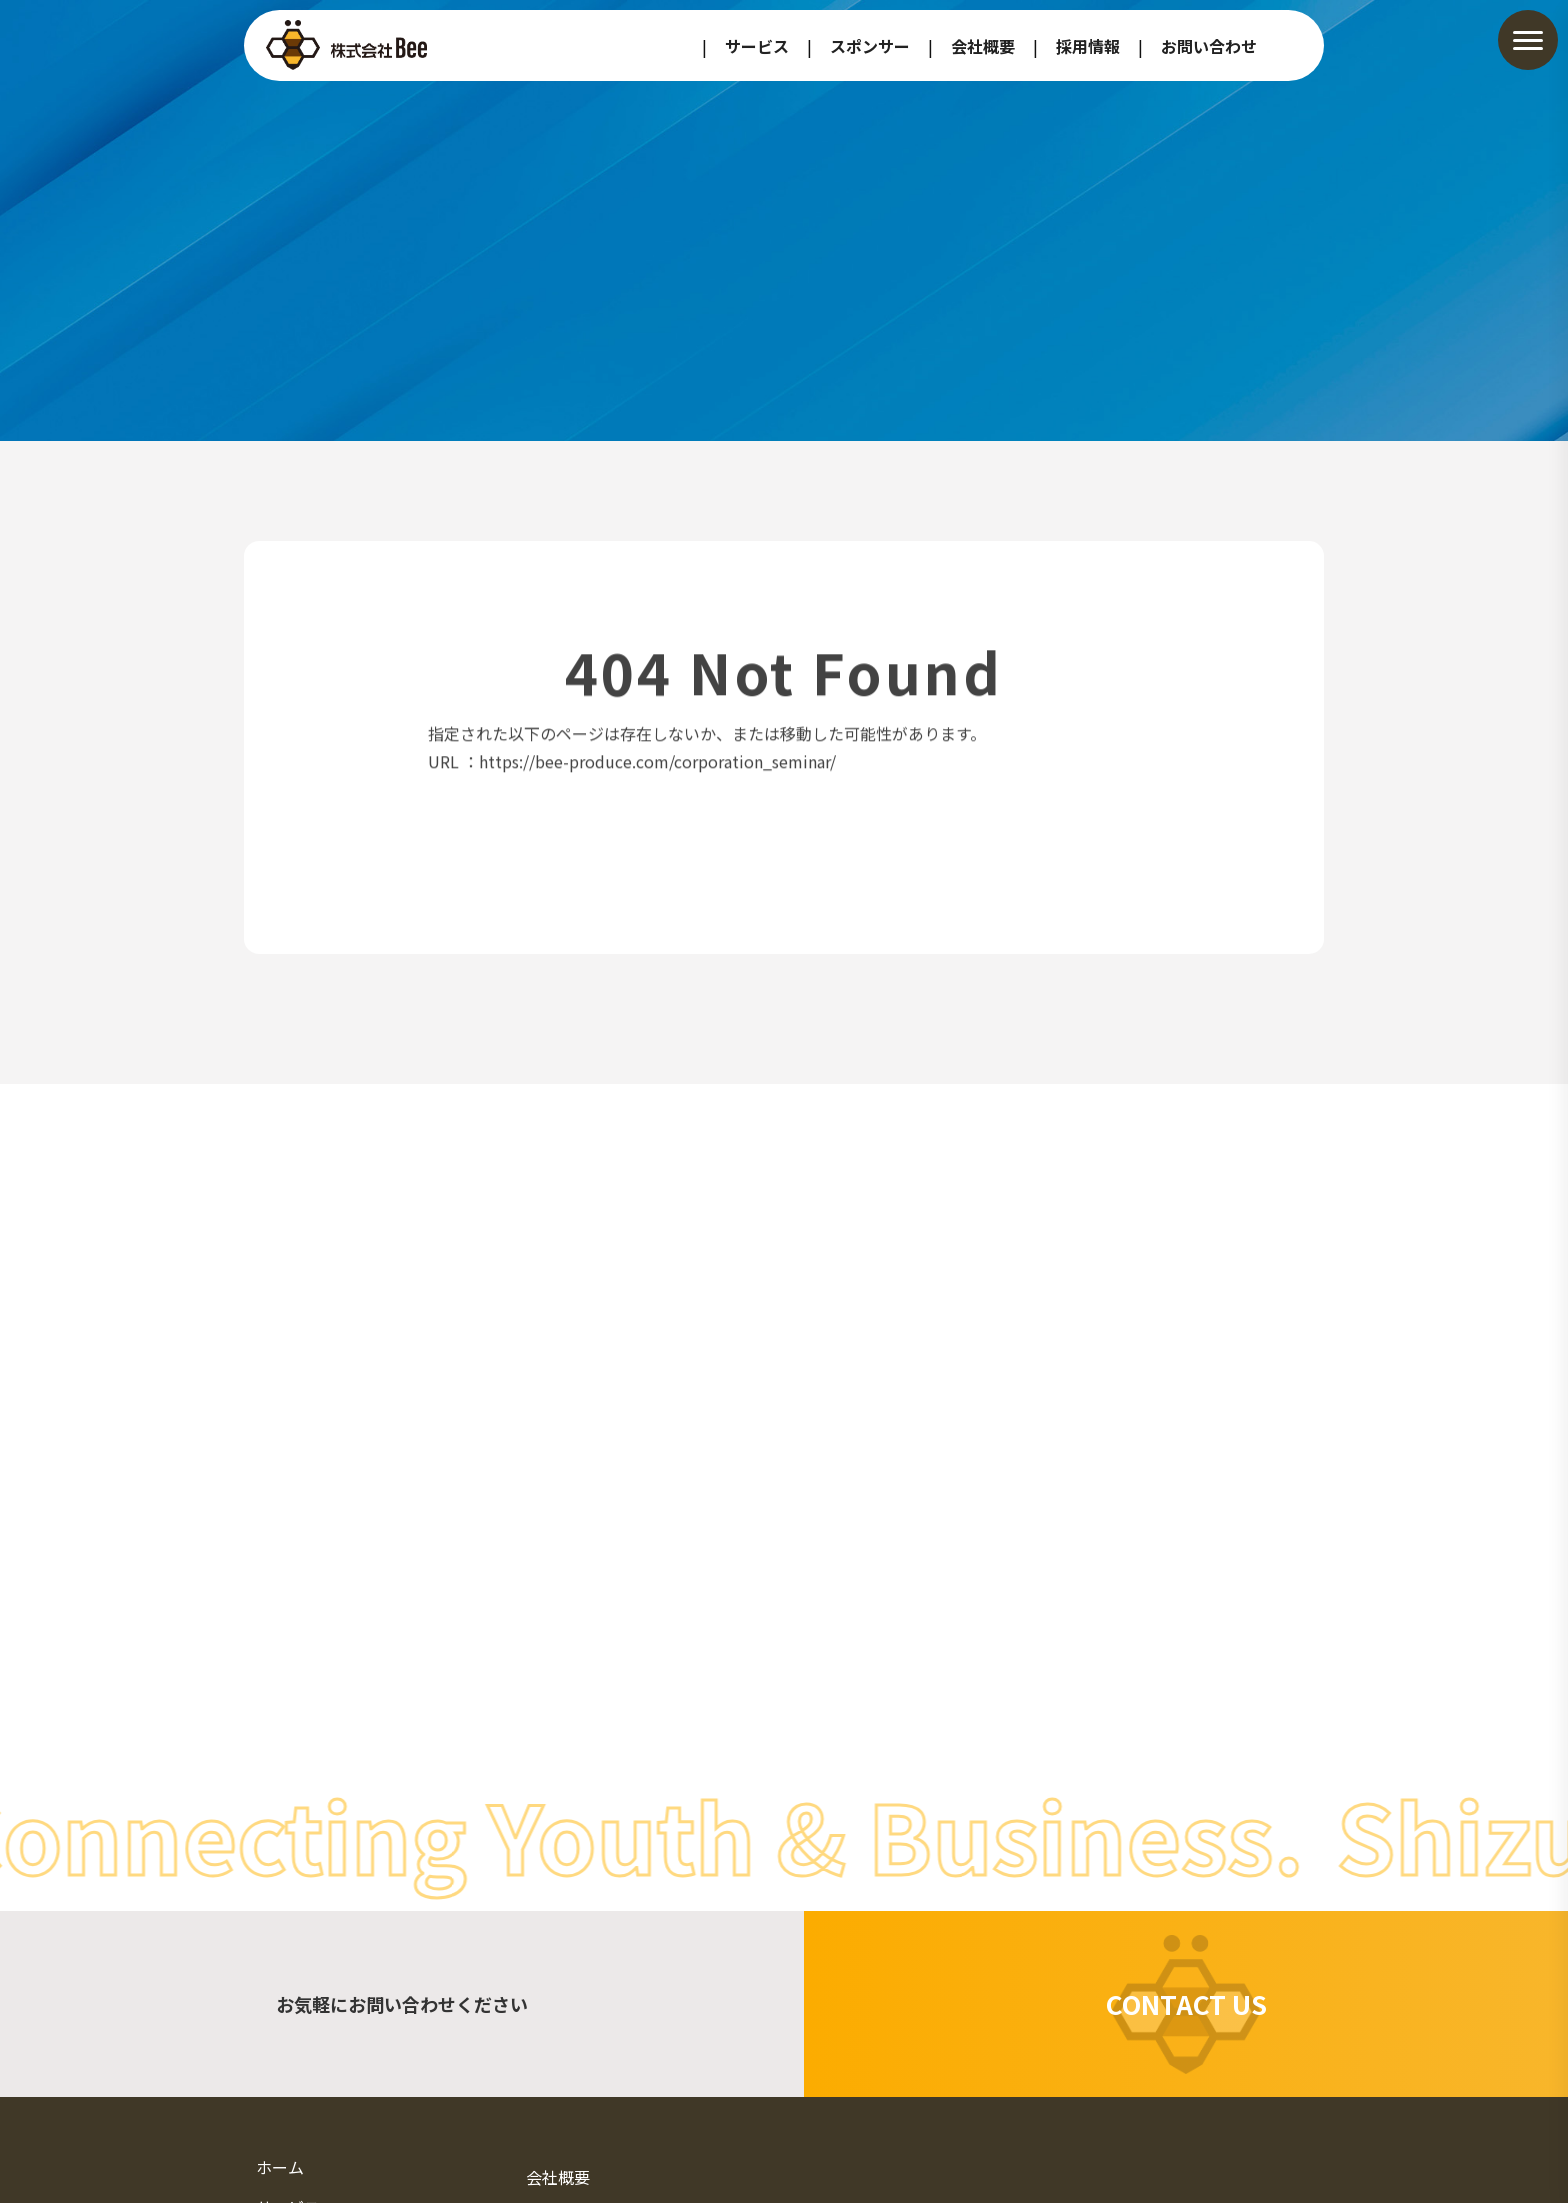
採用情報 (1088, 46)
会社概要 (983, 46)
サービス (757, 46)
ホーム (280, 2167)
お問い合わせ (1209, 46)
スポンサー (870, 46)
